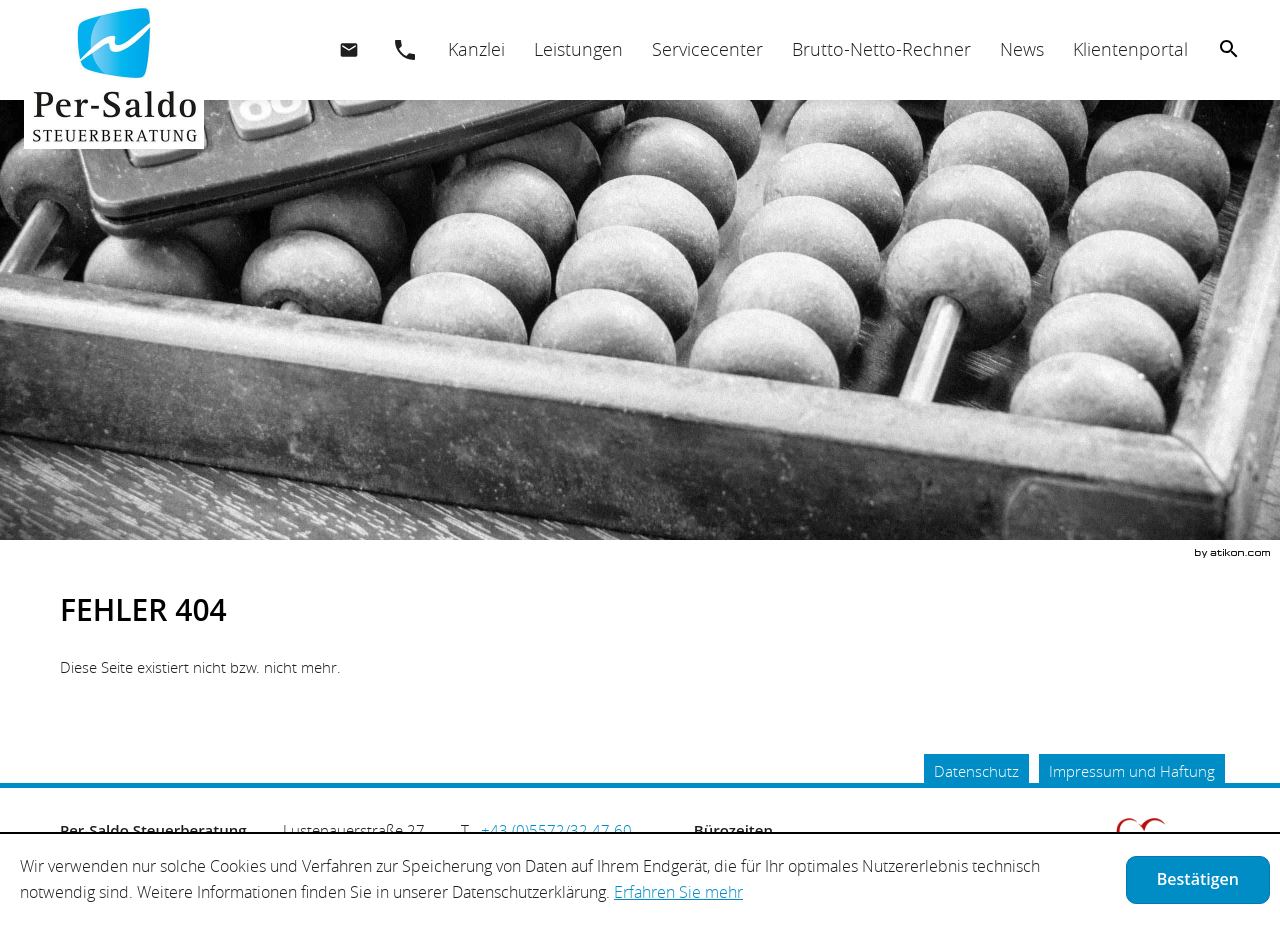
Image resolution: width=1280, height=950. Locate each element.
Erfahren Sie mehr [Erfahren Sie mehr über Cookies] (678, 892)
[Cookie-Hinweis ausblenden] (1198, 880)
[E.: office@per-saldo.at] (349, 50)
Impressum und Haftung (1132, 771)
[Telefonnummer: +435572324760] (556, 830)
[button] (405, 50)
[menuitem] (476, 49)
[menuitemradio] (578, 49)
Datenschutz (976, 771)
